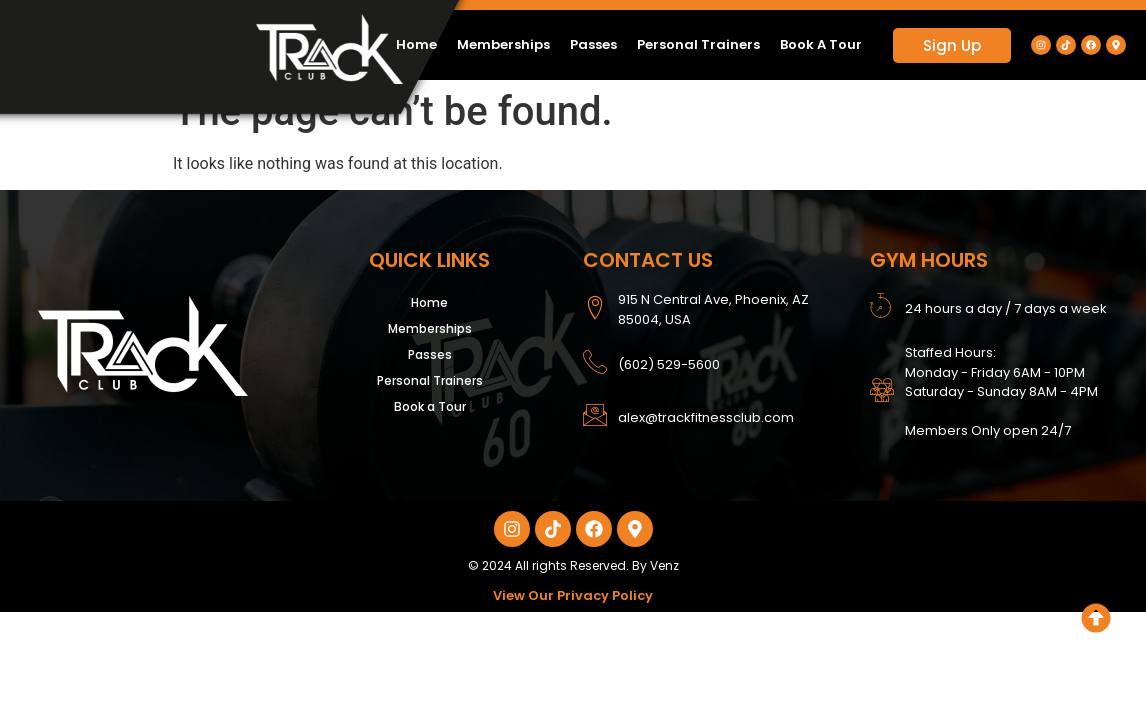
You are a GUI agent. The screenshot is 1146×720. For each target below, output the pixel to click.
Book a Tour (821, 44)
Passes (593, 44)
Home (416, 44)
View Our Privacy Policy (573, 595)
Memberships (503, 44)
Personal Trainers (698, 44)
